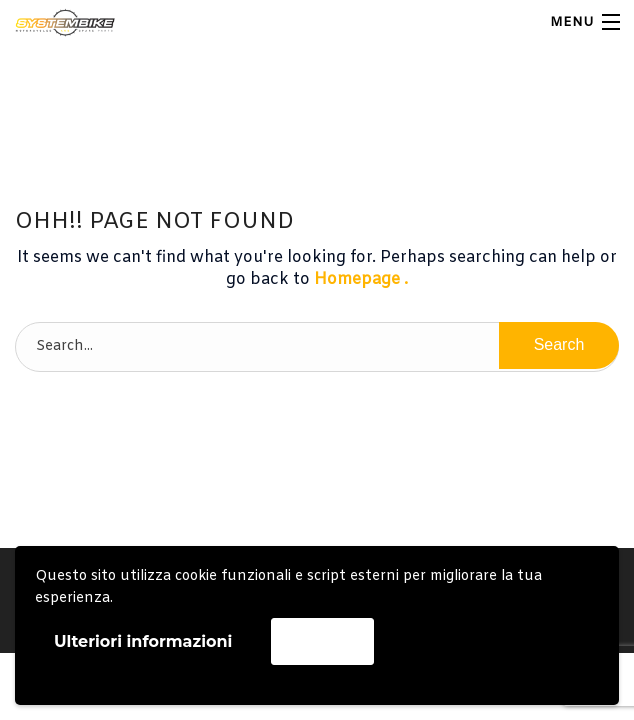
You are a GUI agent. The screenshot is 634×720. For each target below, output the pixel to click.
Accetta (322, 640)
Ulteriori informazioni (143, 641)
